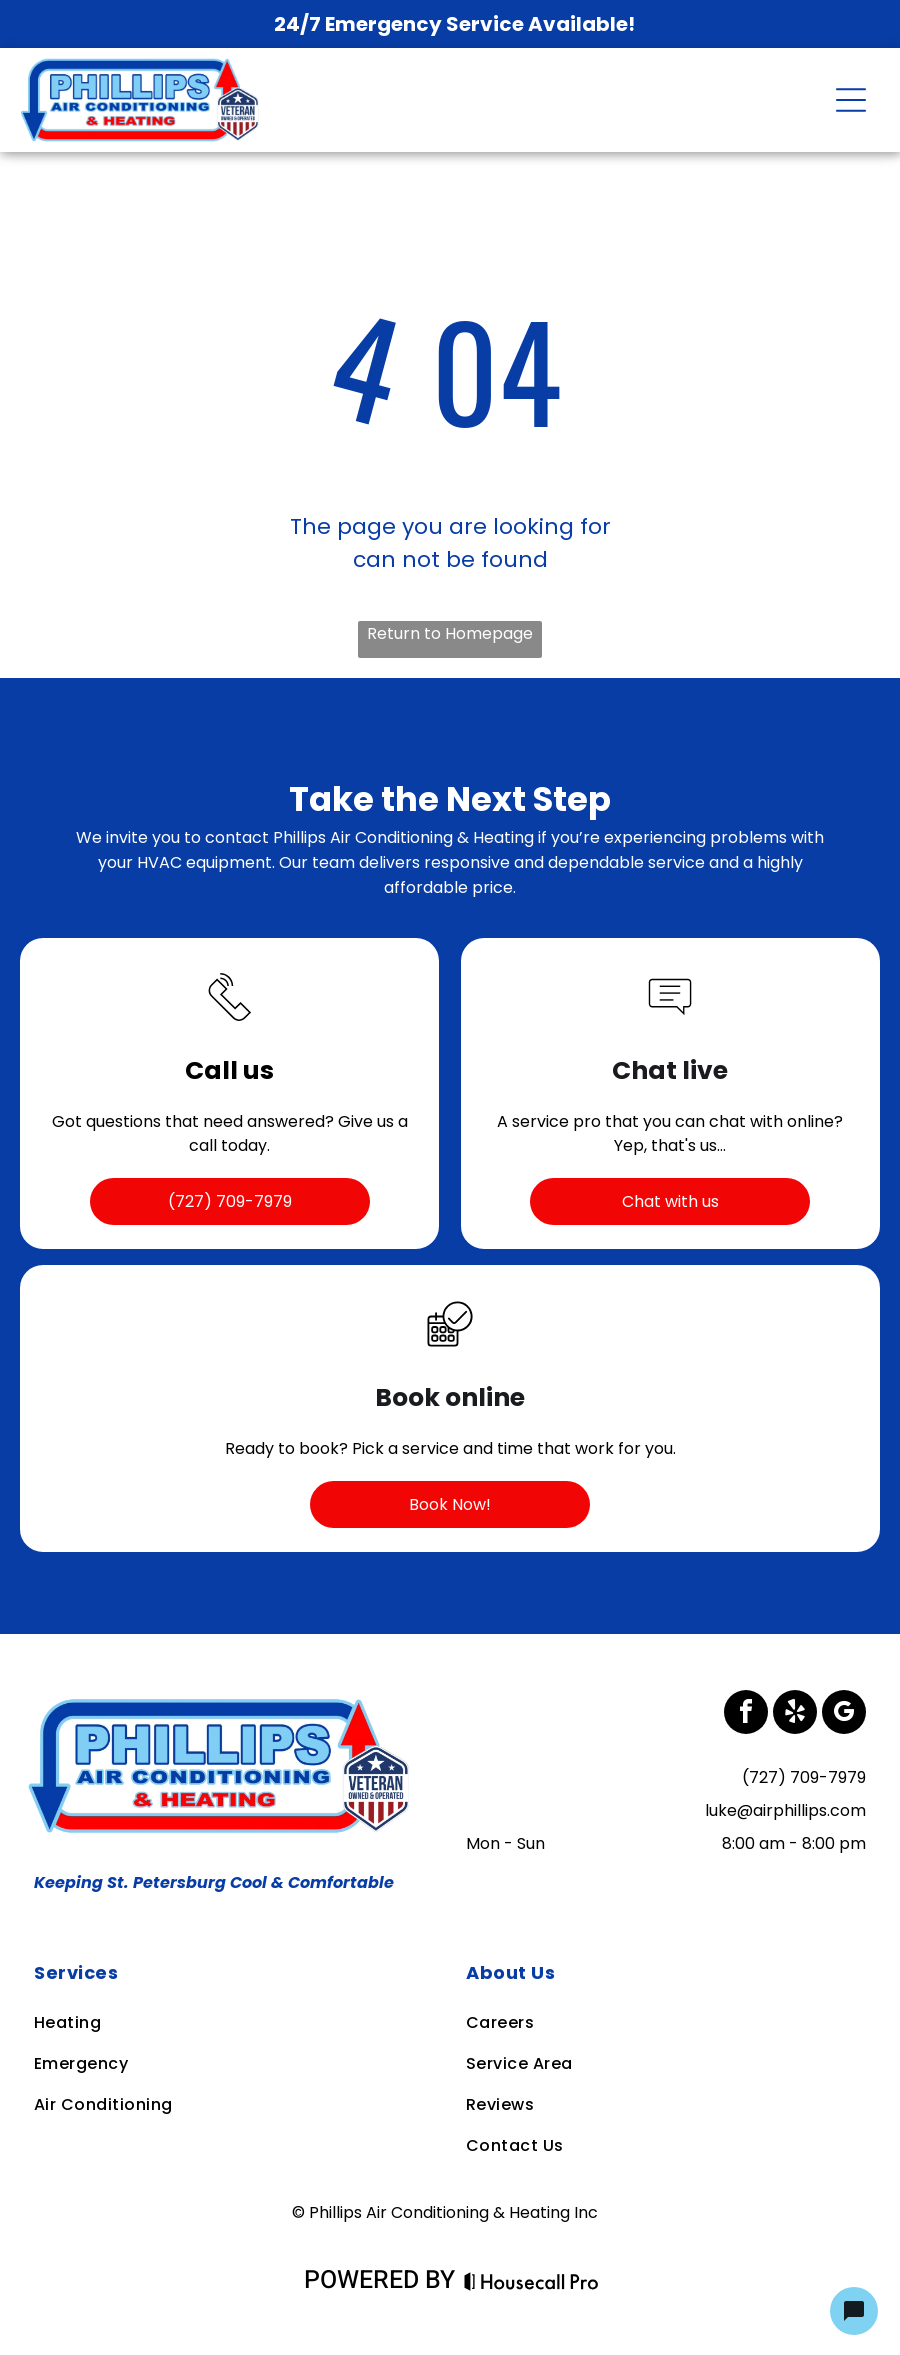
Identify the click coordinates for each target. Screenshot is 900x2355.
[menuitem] (233, 1972)
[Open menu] (851, 100)
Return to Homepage (450, 633)
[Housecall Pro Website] (531, 2283)
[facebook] (746, 1714)
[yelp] (795, 1714)
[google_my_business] (844, 1714)
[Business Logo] (224, 1702)
